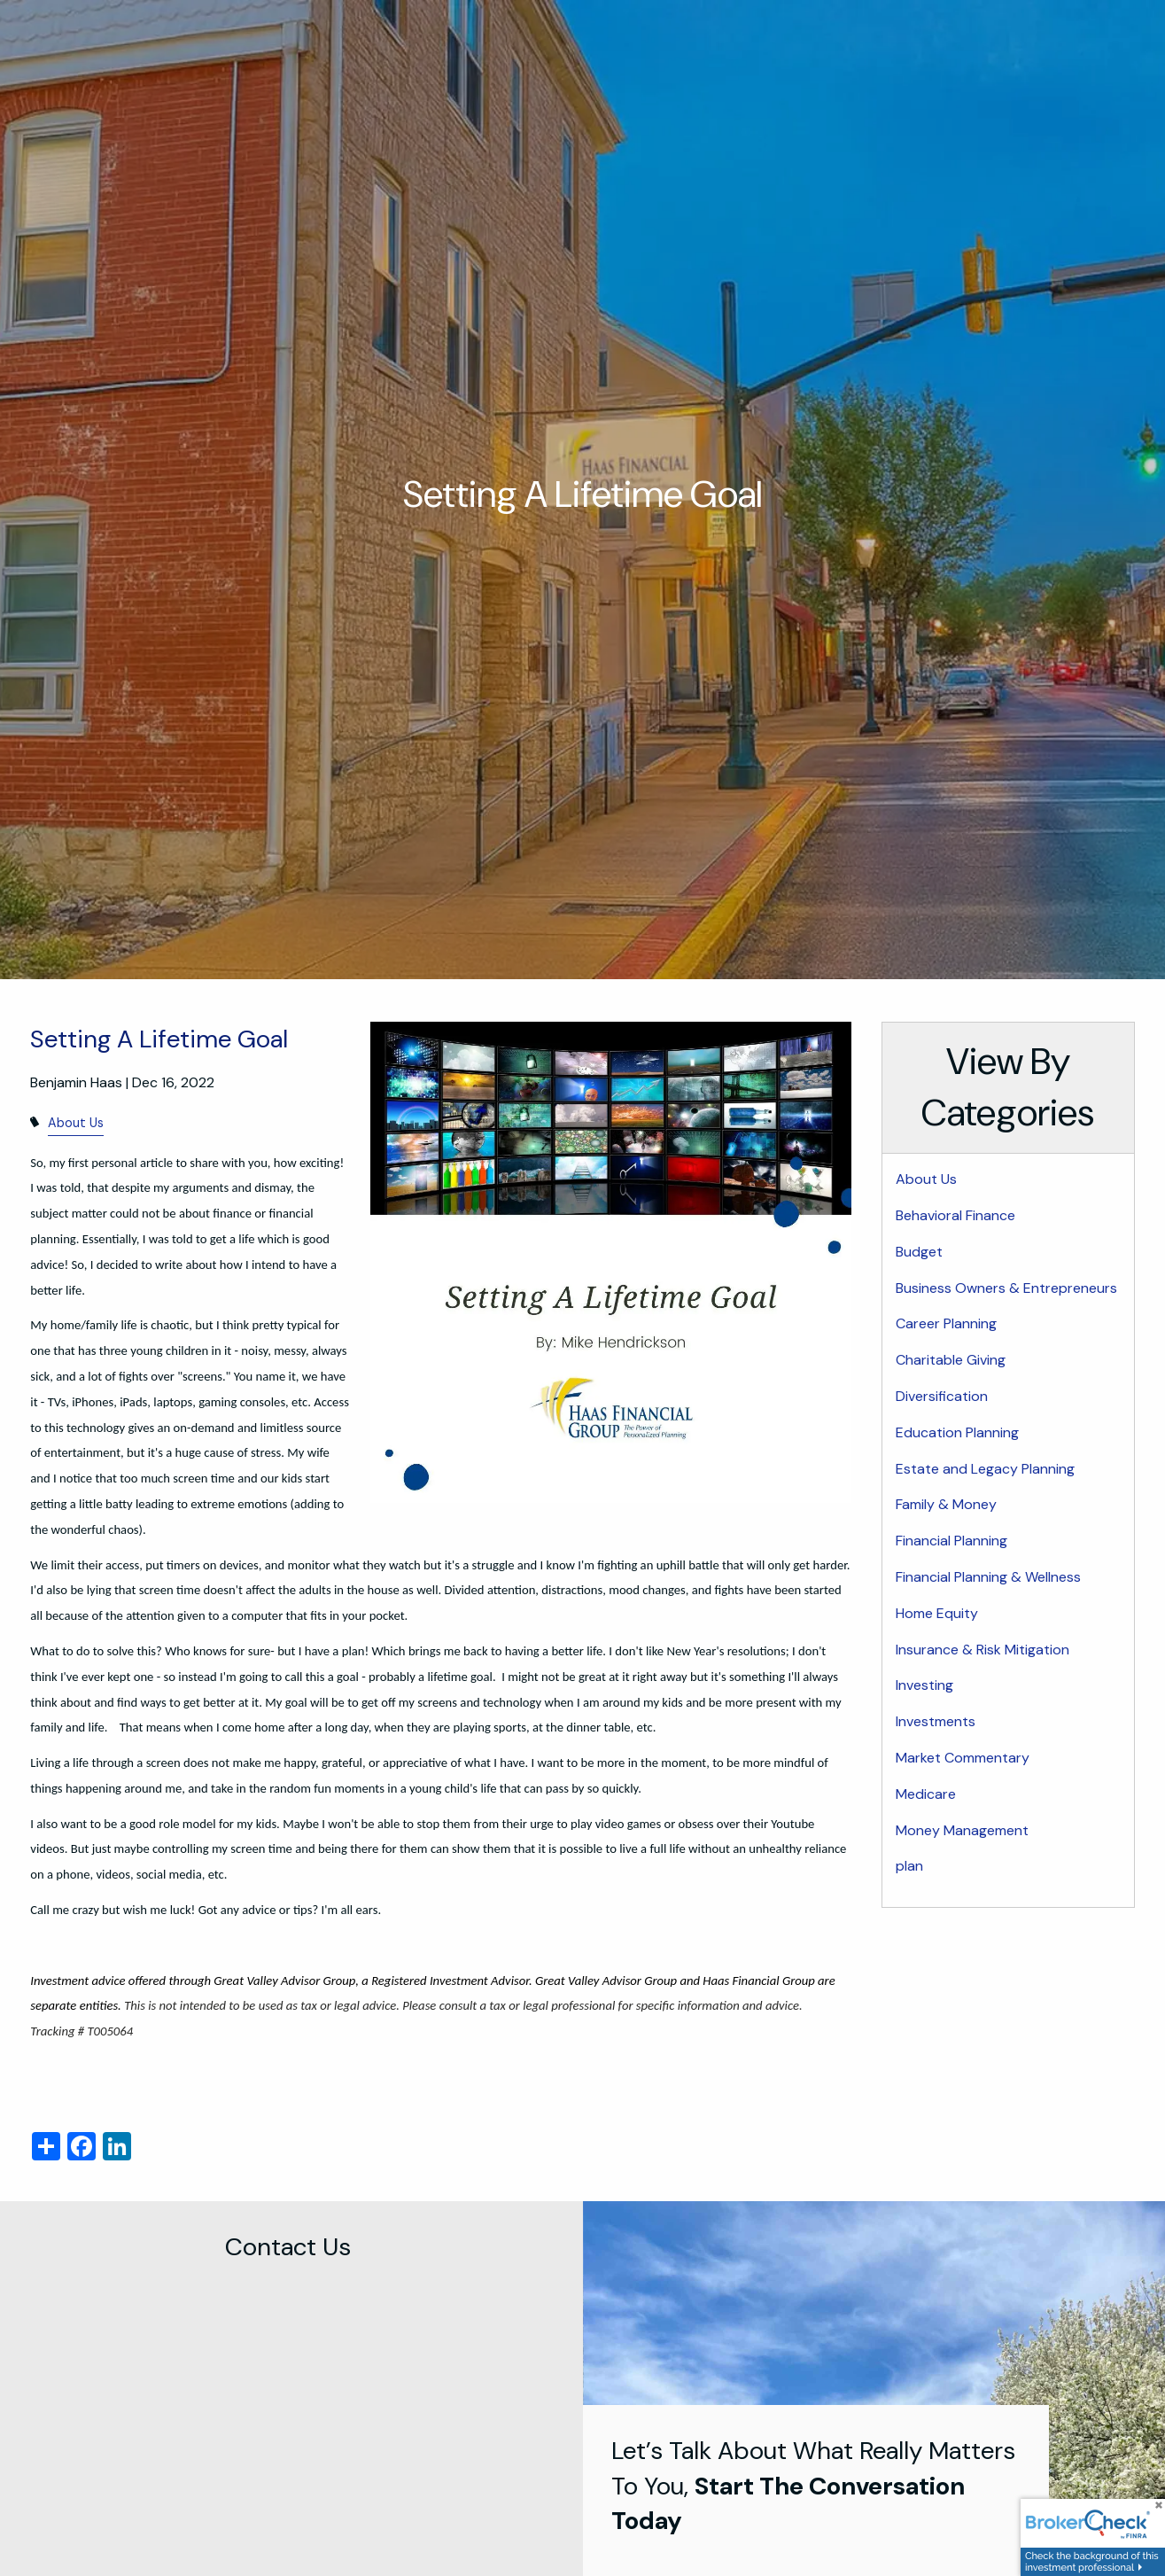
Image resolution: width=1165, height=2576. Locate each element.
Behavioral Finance (955, 1215)
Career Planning (946, 1323)
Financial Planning (951, 1540)
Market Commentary (962, 1757)
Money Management (962, 1830)
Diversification (942, 1396)
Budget (919, 1251)
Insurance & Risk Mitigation (982, 1649)
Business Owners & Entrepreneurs (1006, 1288)
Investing (924, 1685)
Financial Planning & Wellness (988, 1577)
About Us (76, 1123)
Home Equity (937, 1613)
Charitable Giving (951, 1359)
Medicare (926, 1794)
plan (909, 1865)
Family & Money (946, 1504)
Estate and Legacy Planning (985, 1468)
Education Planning (957, 1432)
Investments (935, 1721)
